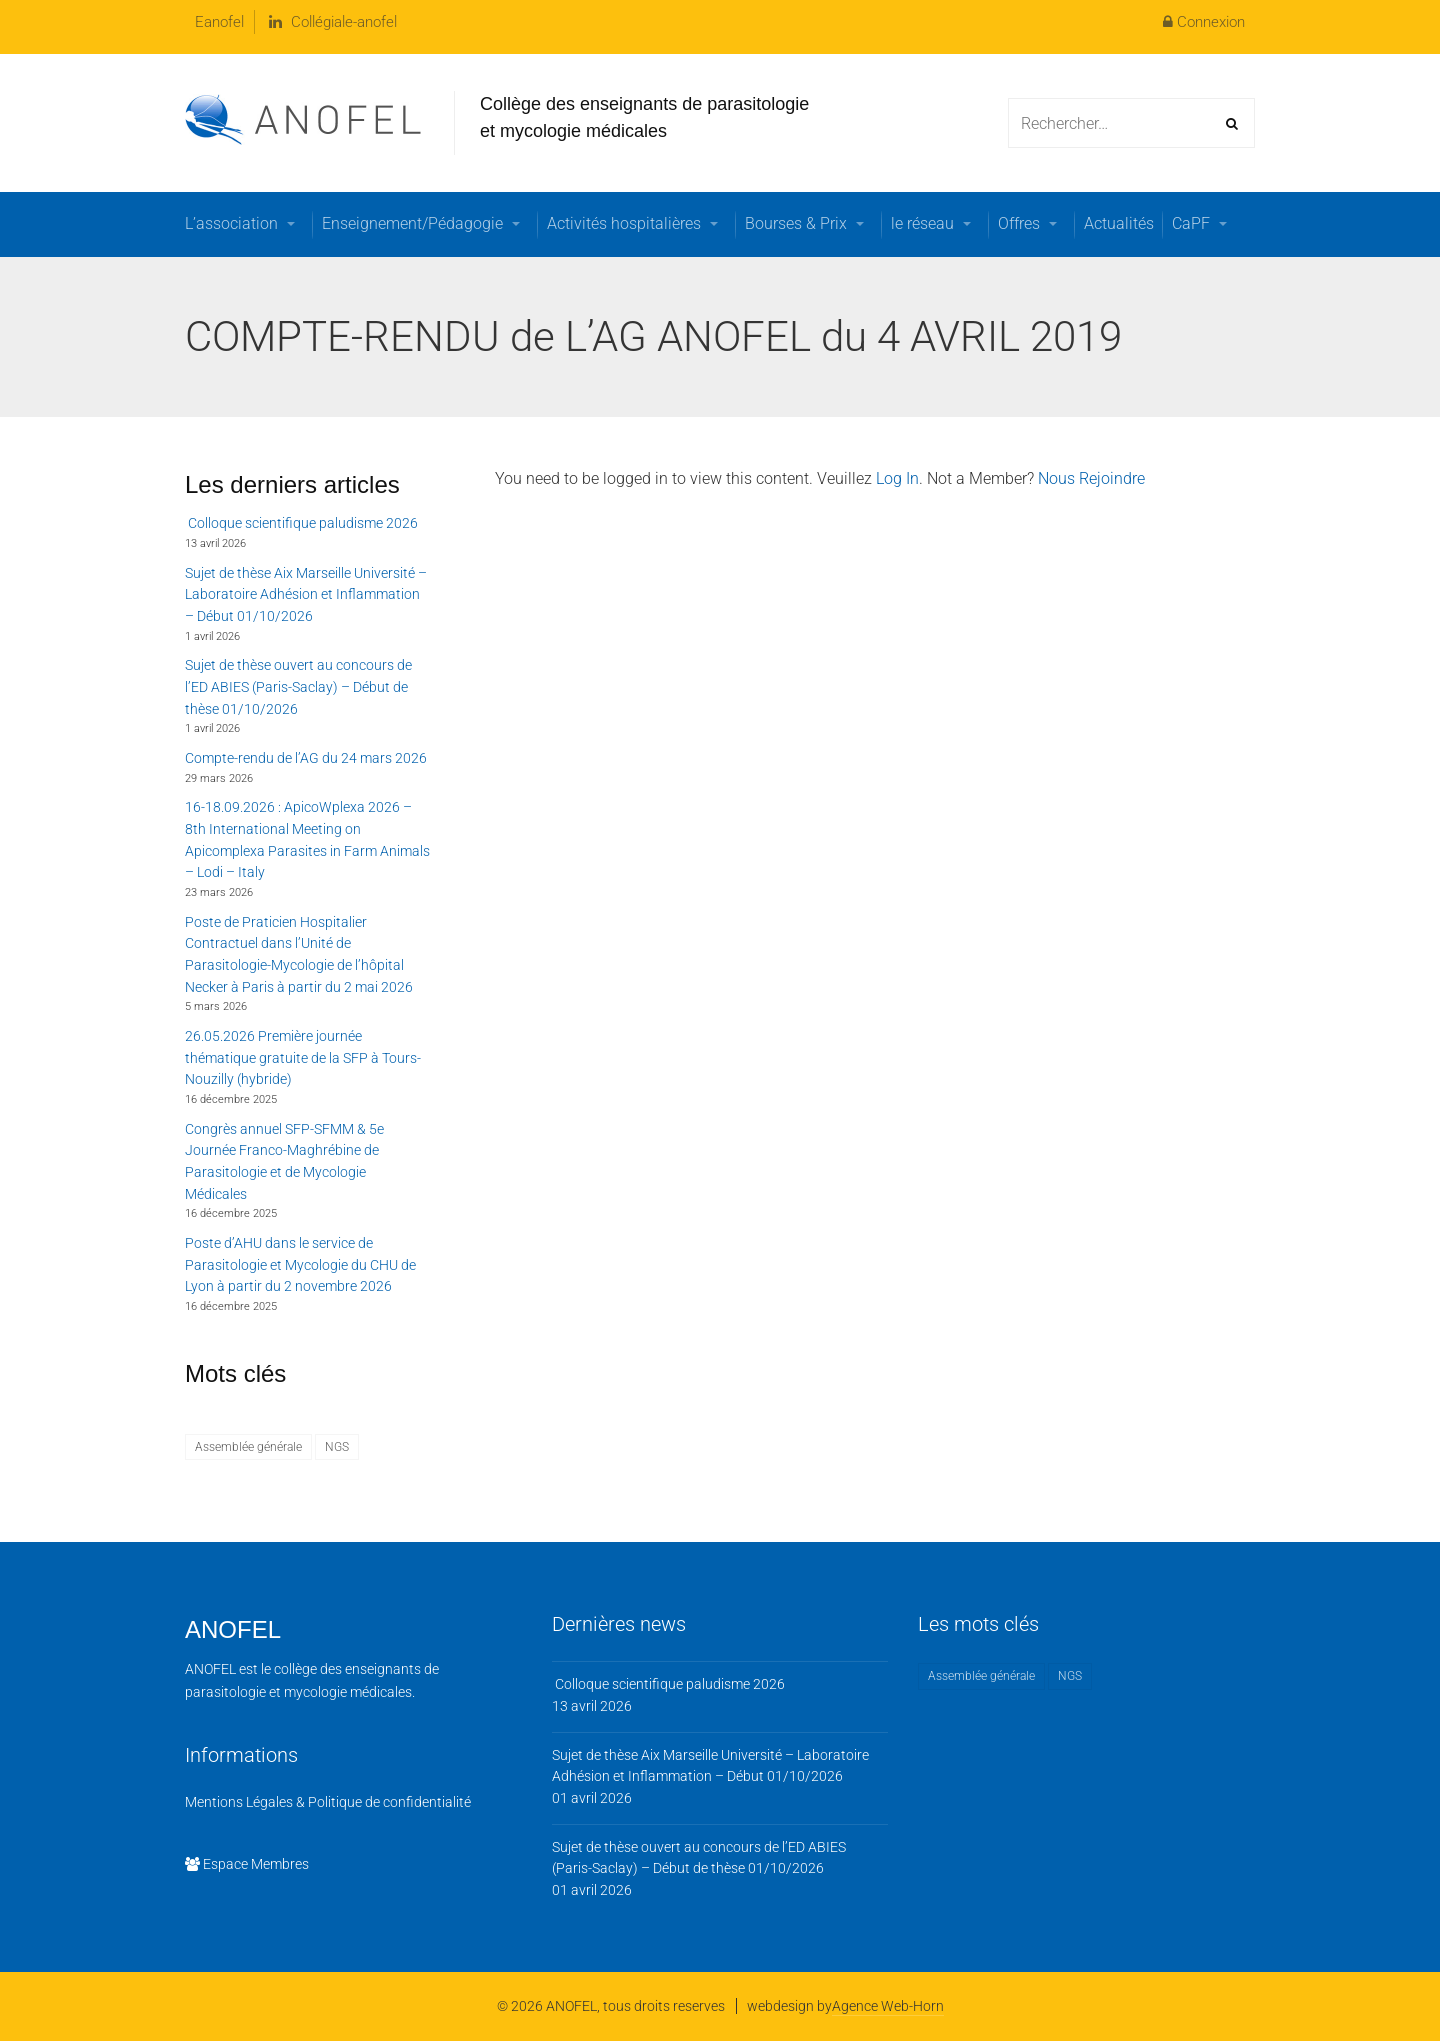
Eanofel (219, 22)
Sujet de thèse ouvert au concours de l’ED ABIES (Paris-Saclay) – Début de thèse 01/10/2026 (298, 686)
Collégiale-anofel (333, 22)
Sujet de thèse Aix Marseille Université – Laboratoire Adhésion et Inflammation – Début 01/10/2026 (306, 594)
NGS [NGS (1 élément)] (337, 1447)
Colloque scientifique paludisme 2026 (301, 523)
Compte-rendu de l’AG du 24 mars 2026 (306, 758)
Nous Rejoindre (1091, 478)
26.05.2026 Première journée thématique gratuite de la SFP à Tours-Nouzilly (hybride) (303, 1057)
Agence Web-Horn (888, 2006)
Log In (897, 478)
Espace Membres (247, 1864)
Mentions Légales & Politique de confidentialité (328, 1802)
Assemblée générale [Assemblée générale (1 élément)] (248, 1447)
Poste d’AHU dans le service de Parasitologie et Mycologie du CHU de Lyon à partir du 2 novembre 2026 (300, 1264)
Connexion (1204, 22)
